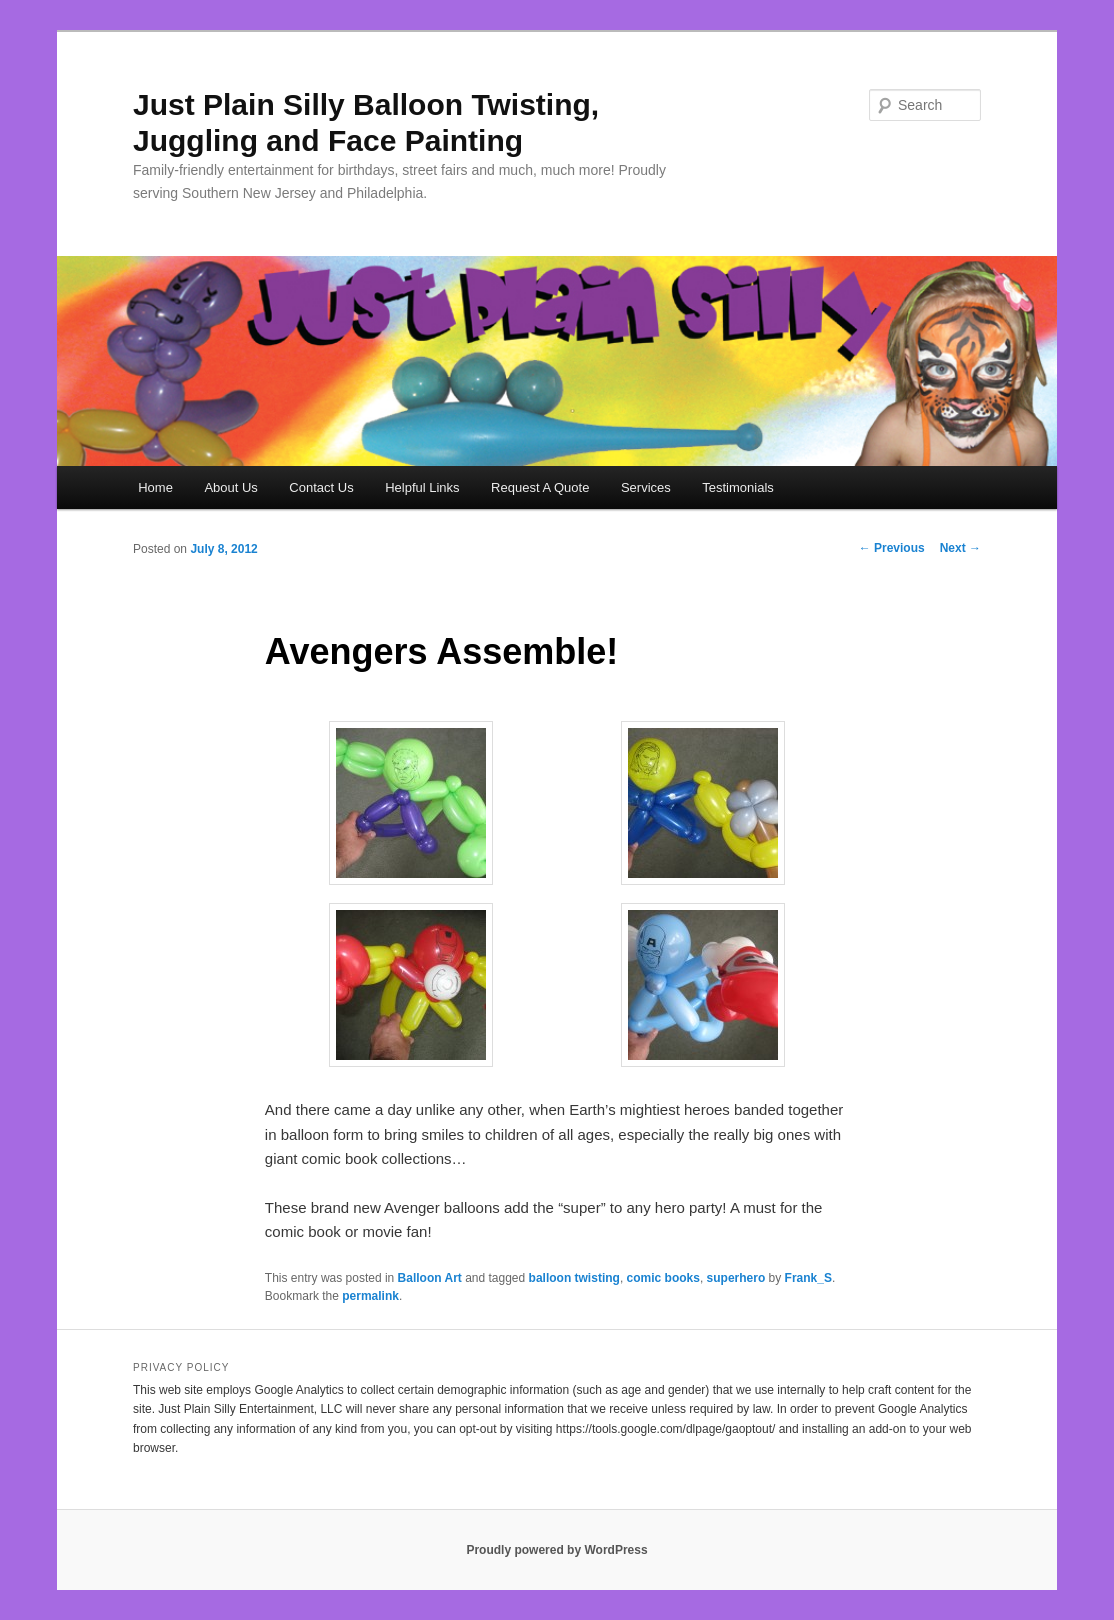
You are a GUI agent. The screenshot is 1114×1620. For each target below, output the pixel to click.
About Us (230, 487)
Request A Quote (540, 487)
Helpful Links (422, 487)
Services (646, 487)
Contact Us (321, 487)
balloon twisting (574, 1278)
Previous (892, 548)
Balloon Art (430, 1278)
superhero (736, 1278)
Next (960, 548)
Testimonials (738, 487)
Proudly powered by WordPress (556, 1550)
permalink (370, 1296)
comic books (663, 1278)
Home (155, 487)
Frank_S (808, 1278)
